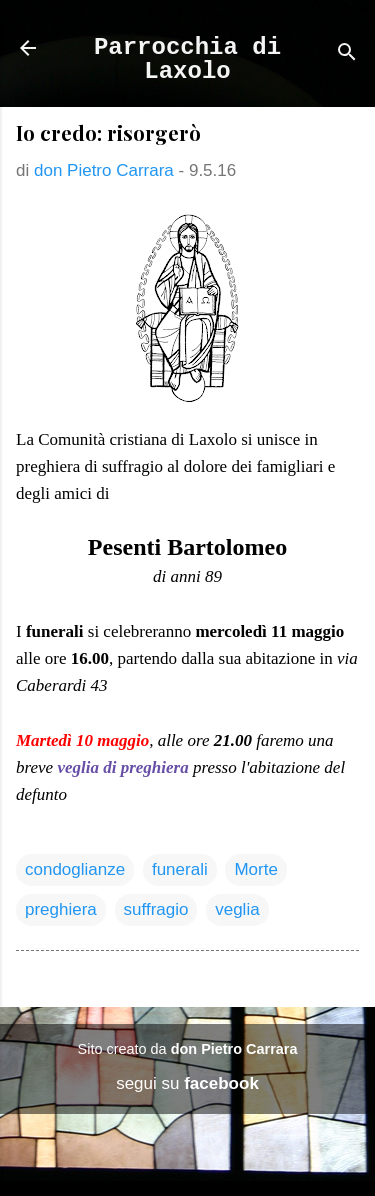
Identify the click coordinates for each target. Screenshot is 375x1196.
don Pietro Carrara (234, 1049)
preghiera (61, 909)
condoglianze (75, 869)
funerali (180, 869)
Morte (255, 869)
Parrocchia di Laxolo (187, 59)
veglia (237, 909)
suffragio (156, 909)
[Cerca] (347, 54)
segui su (187, 1083)
